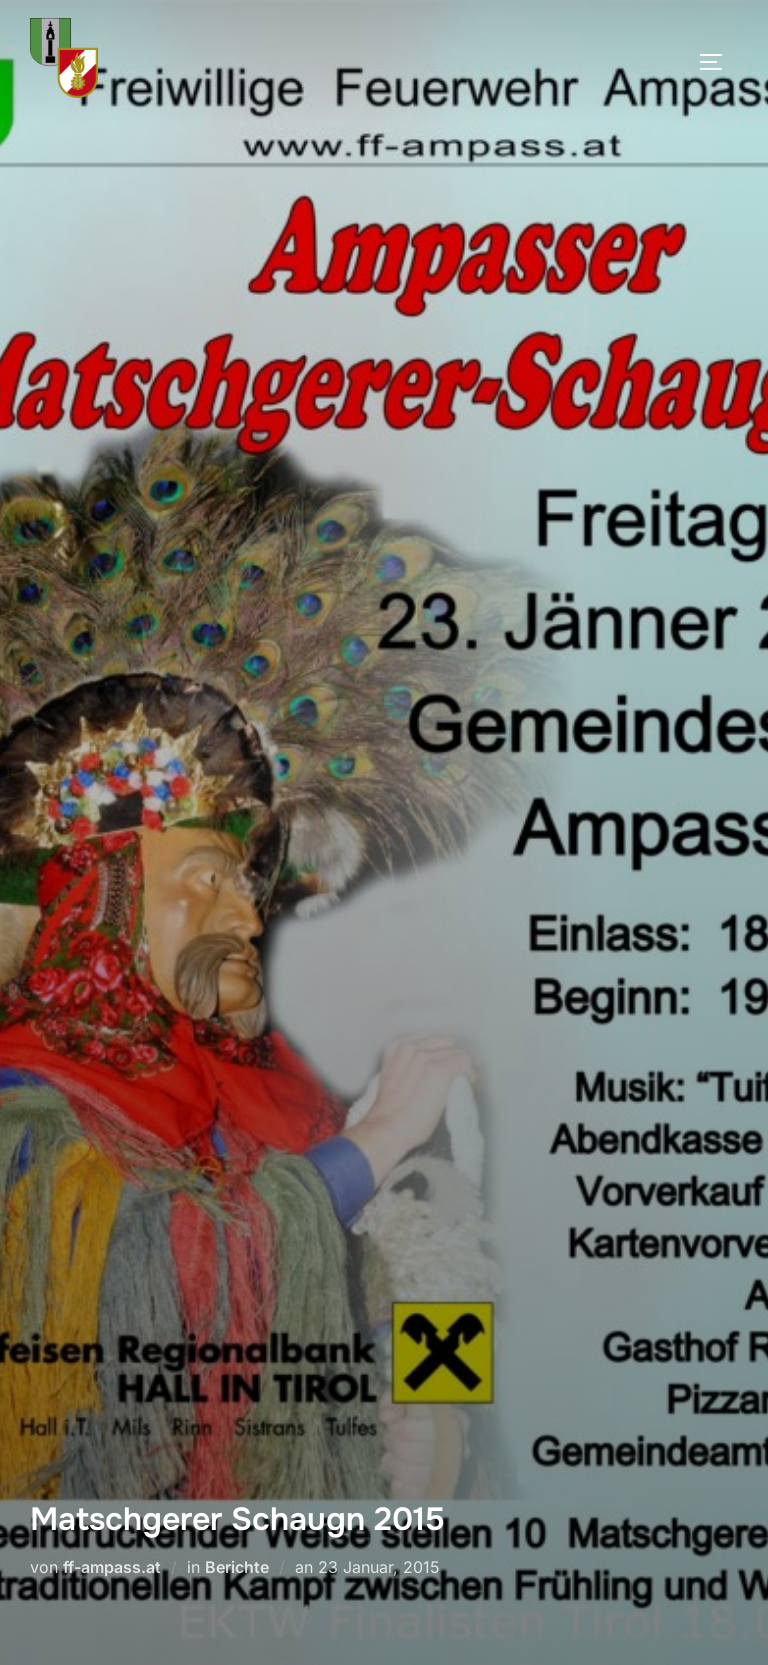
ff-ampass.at (112, 1567)
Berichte (237, 1567)
